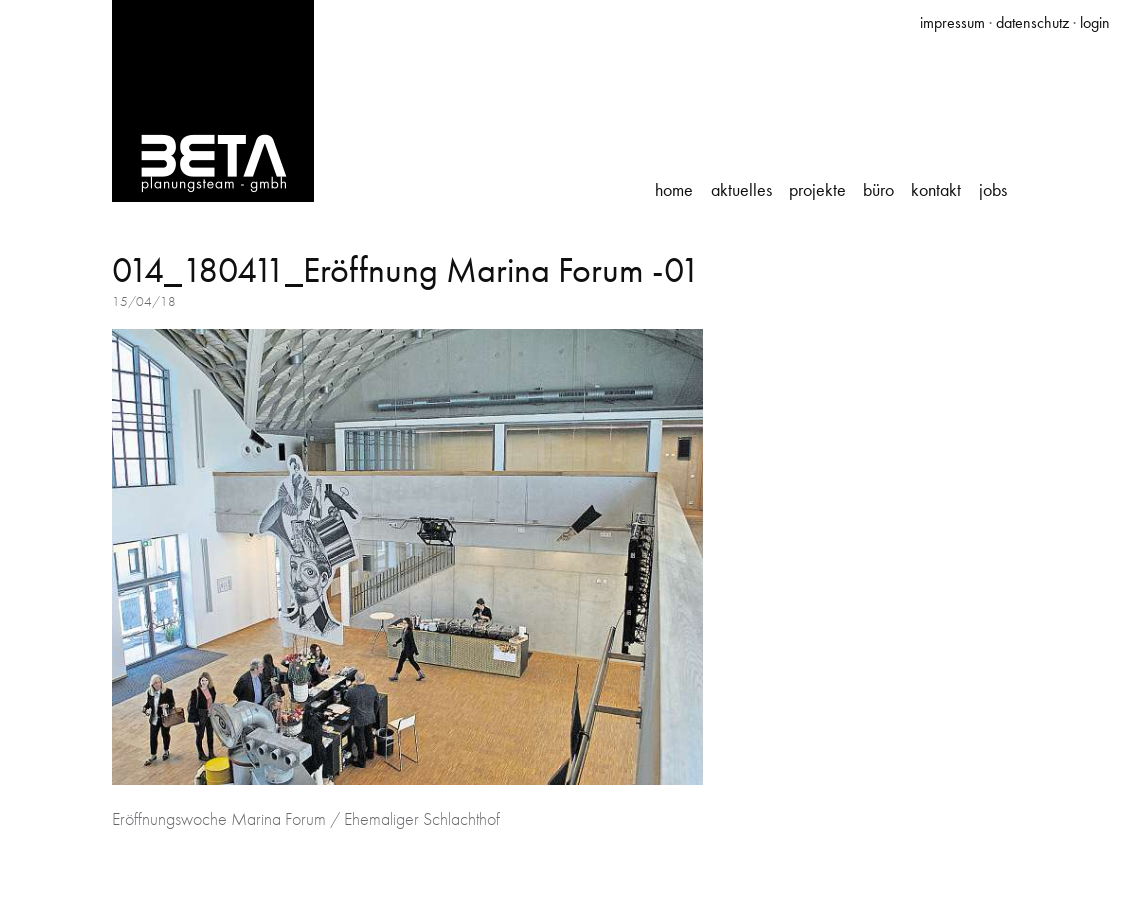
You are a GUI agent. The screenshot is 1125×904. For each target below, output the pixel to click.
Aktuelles (741, 190)
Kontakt (936, 190)
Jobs (993, 190)
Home (674, 190)
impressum (952, 22)
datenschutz (1032, 22)
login (1095, 22)
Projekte (817, 190)
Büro (878, 190)
